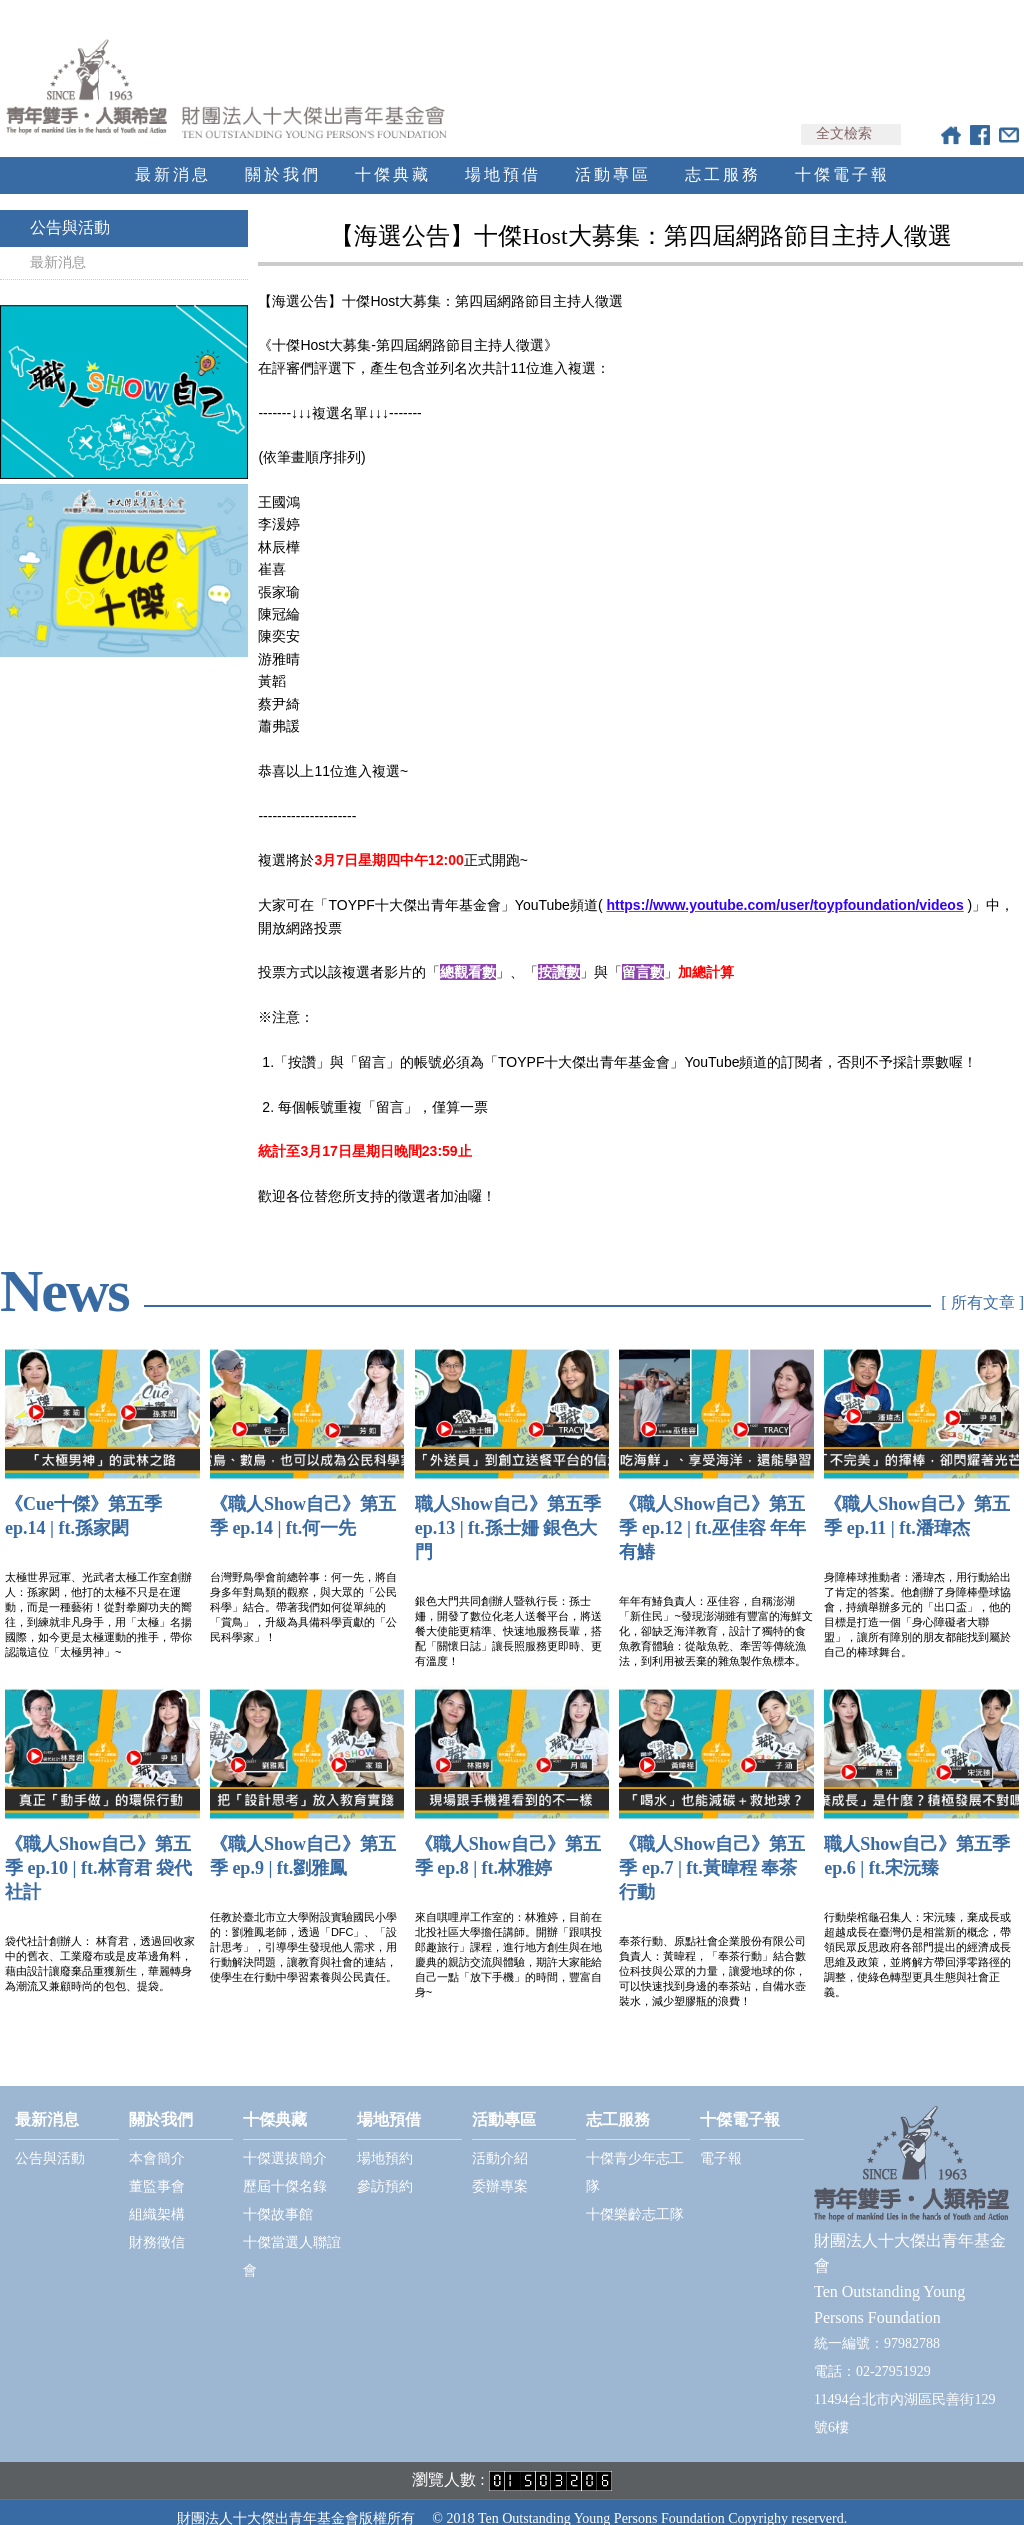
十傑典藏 (393, 156)
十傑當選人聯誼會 (292, 2238)
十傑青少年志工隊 (635, 2154)
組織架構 (157, 2196)
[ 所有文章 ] (982, 1285)
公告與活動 (70, 209)
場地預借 (503, 156)
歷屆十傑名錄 (285, 2168)
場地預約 (385, 2140)
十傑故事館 (278, 2196)
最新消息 (173, 156)
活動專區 (613, 156)
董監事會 (157, 2168)
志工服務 (723, 156)
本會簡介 (157, 2140)
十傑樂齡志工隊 (635, 2196)
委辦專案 (500, 2168)
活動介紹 (500, 2140)
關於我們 (283, 156)
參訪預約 (385, 2168)
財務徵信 (157, 2224)
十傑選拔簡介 (285, 2140)
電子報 (721, 2140)
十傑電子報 (842, 156)
